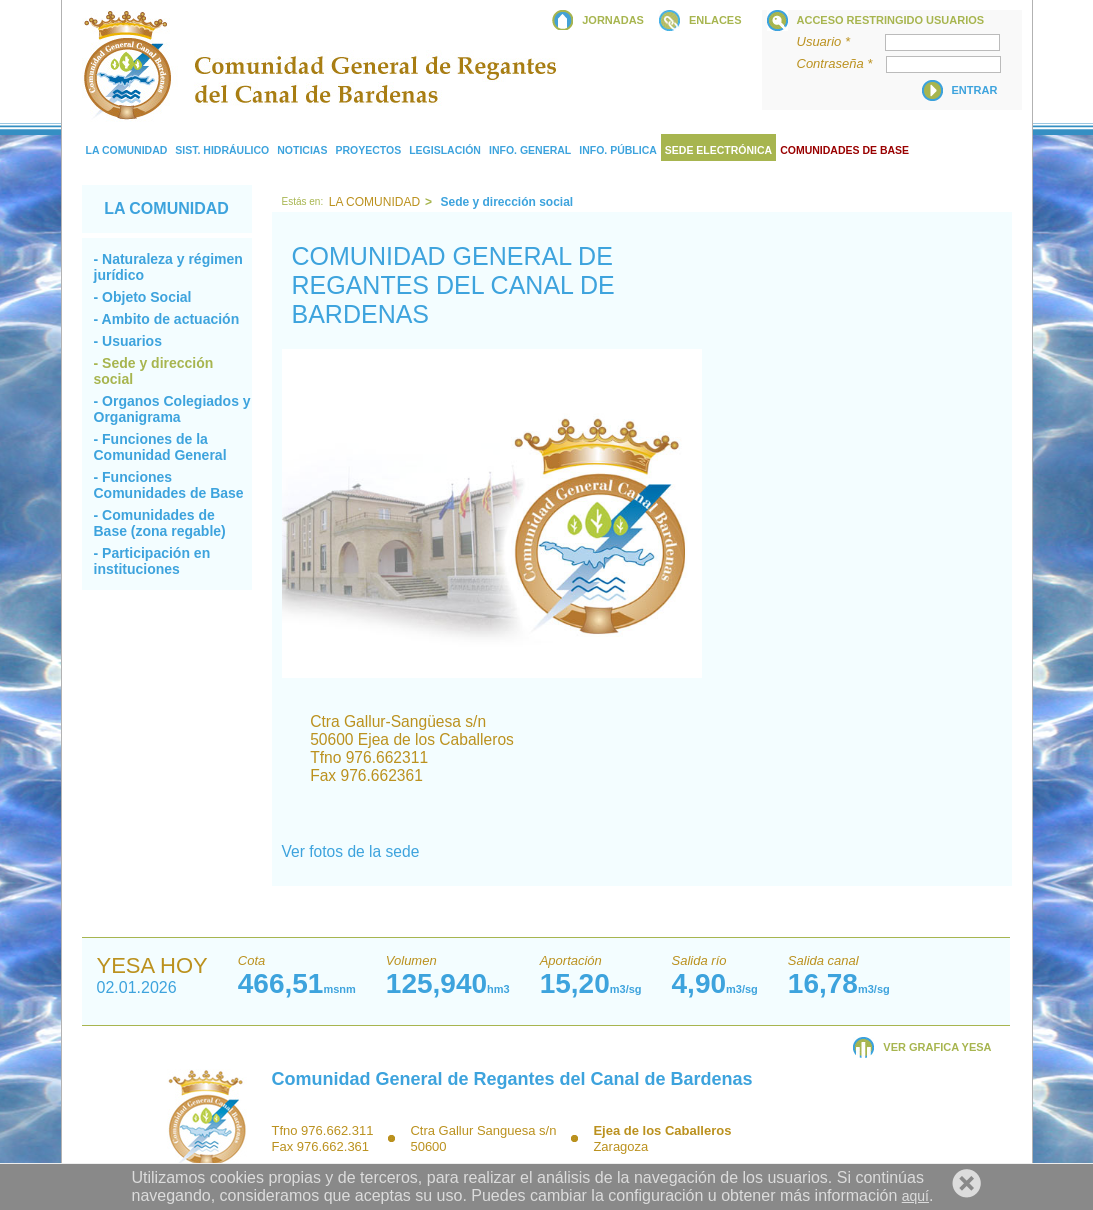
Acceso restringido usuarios (891, 20)
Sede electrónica (718, 150)
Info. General (530, 150)
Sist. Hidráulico (222, 150)
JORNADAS (613, 20)
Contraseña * (840, 63)
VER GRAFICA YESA (937, 1047)
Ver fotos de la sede (351, 851)
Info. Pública (618, 150)
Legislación (445, 150)
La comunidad (127, 150)
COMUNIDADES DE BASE (844, 150)
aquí (915, 1196)
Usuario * (840, 41)
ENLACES (715, 20)
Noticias (302, 150)
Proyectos (368, 150)
